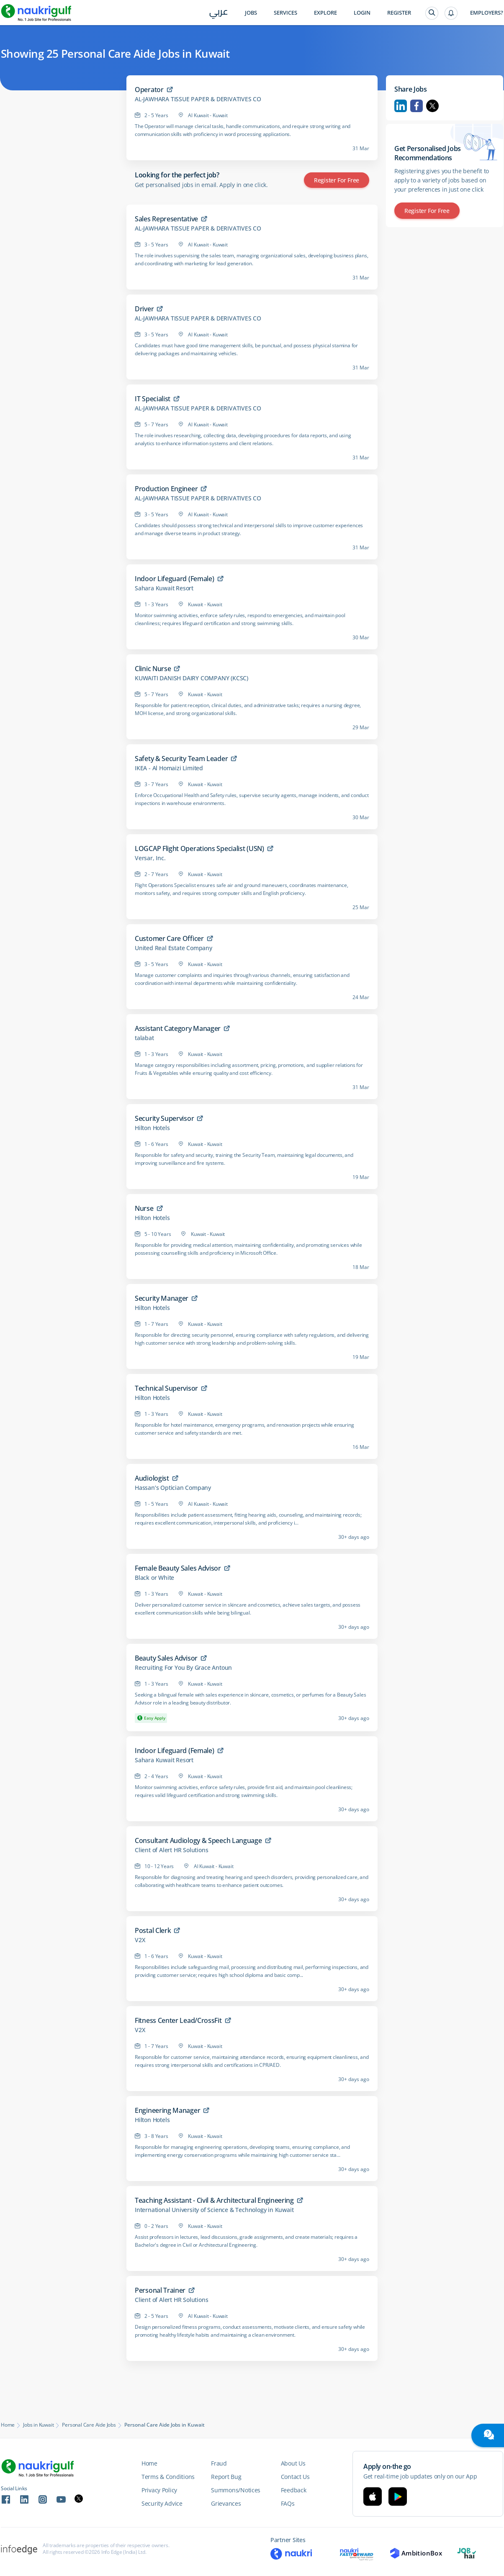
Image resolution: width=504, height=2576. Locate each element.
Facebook (416, 106)
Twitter (432, 106)
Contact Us (295, 2477)
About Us (293, 2463)
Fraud (219, 2463)
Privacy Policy (159, 2490)
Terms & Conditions (168, 2477)
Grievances (226, 2503)
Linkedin (400, 106)
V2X (140, 1940)
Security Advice (162, 2503)
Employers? (486, 12)
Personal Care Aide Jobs (89, 2425)
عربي (218, 13)
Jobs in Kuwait (38, 2425)
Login (362, 12)
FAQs (288, 2503)
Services (285, 12)
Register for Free (336, 180)
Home (8, 2425)
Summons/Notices (235, 2490)
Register (399, 12)
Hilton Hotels (152, 1128)
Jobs (251, 12)
